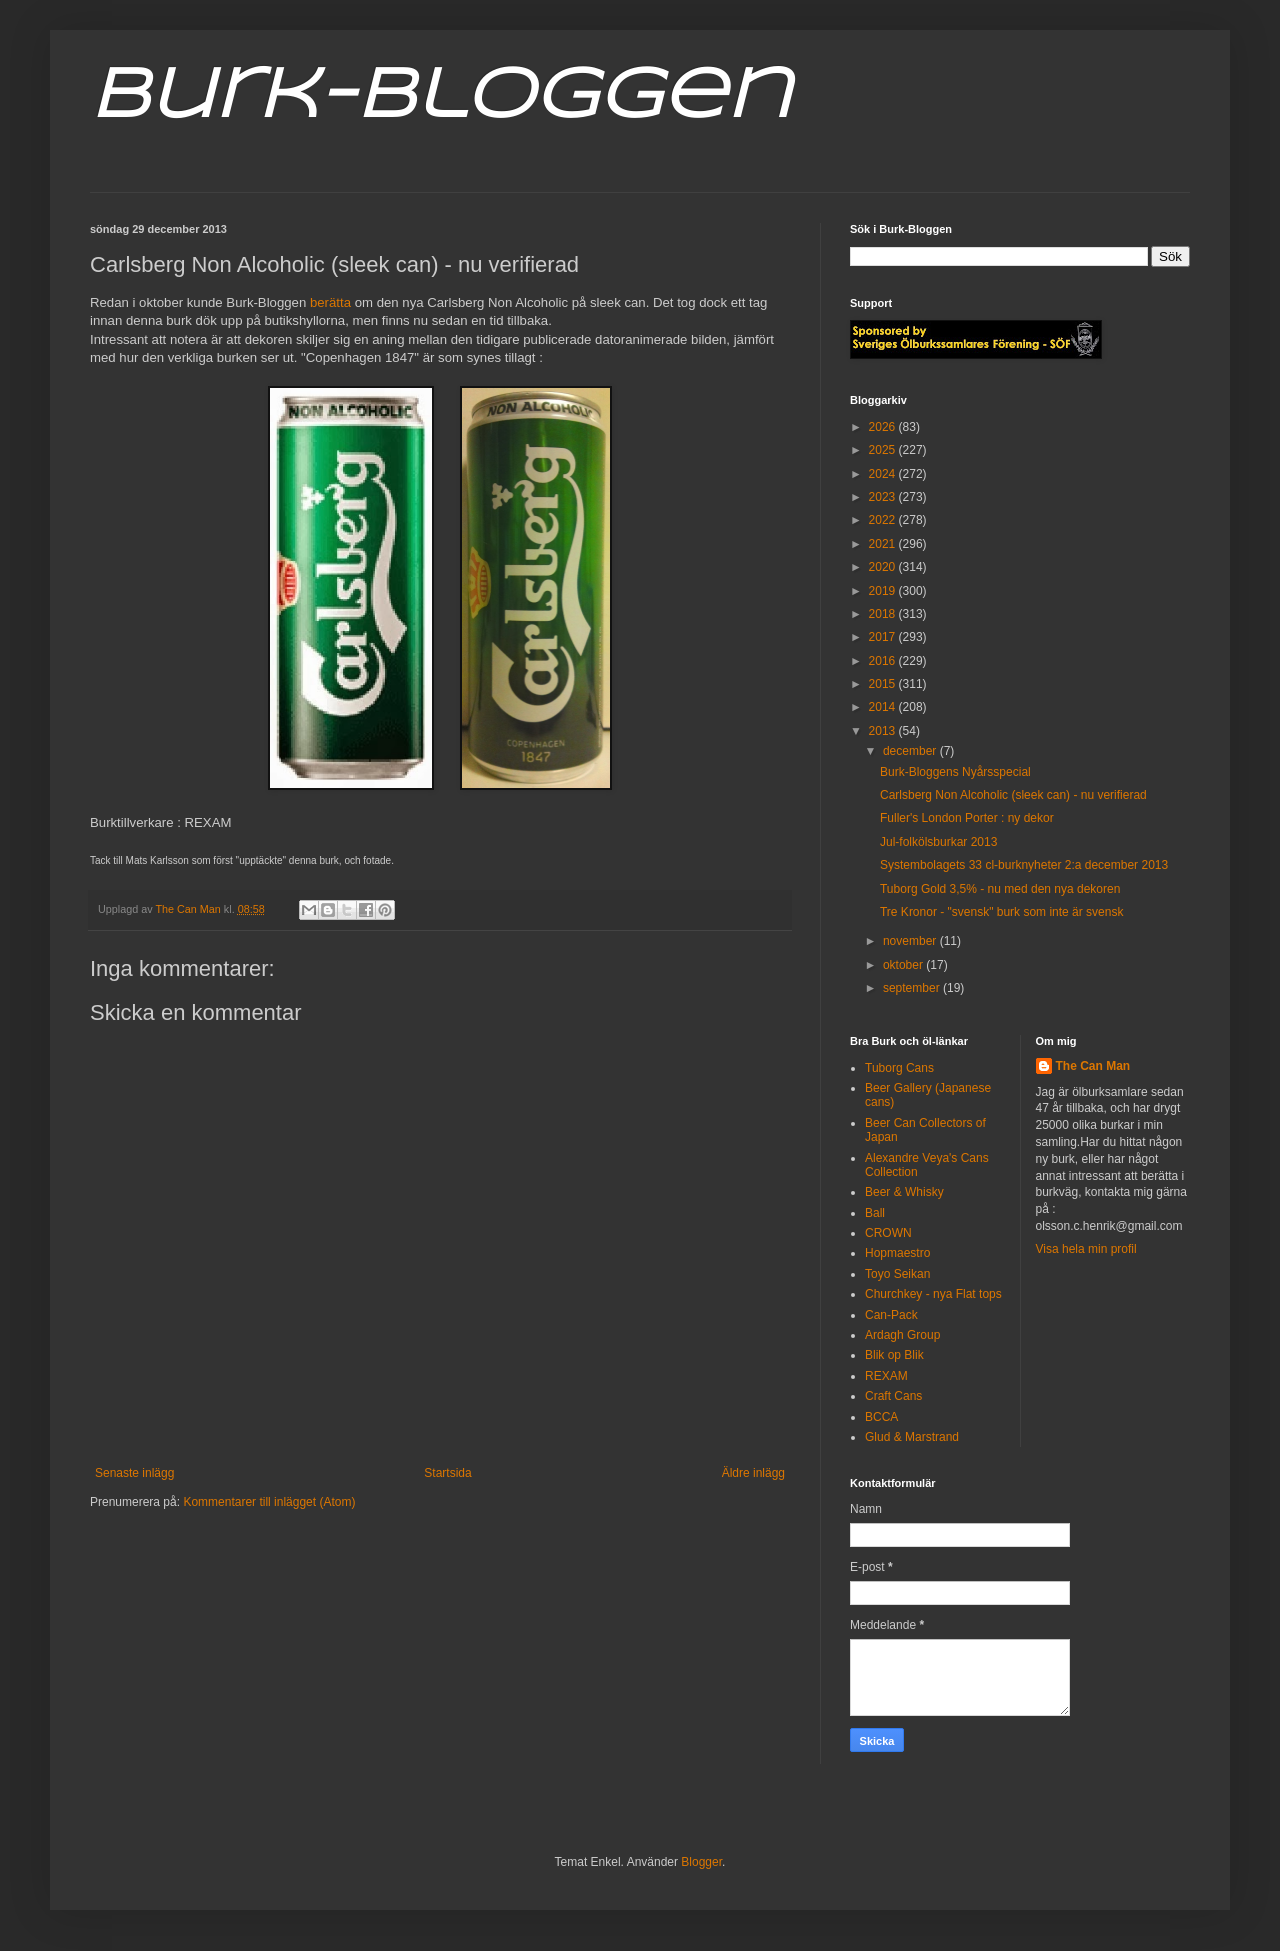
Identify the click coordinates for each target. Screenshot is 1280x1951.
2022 (884, 520)
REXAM (886, 1376)
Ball (875, 1213)
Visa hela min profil (1086, 1249)
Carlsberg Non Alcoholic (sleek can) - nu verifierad (1013, 795)
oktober (904, 965)
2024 (884, 474)
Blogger (701, 1862)
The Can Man (1093, 1066)
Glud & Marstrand (912, 1437)
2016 (884, 661)
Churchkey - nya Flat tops (933, 1294)
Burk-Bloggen (440, 98)
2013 (884, 731)
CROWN (888, 1233)
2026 (884, 427)
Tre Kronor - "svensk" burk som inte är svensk (1002, 912)
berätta (330, 302)
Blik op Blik (894, 1355)
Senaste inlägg (134, 1473)
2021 (884, 544)
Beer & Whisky (904, 1192)
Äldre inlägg (753, 1473)
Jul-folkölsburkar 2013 (938, 842)
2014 (884, 707)
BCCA (881, 1417)
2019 (884, 591)
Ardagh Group (902, 1335)
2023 (884, 497)
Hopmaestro (897, 1253)
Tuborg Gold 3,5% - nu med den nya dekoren (1000, 889)
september (913, 988)
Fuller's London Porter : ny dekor (967, 818)
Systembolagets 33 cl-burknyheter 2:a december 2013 (1024, 865)
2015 (884, 684)
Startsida (447, 1473)
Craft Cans (893, 1396)
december (911, 751)
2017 (884, 637)
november (911, 941)
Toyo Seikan (897, 1274)
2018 (884, 614)
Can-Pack (891, 1315)
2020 (884, 567)
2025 (884, 450)
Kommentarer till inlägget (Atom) (269, 1502)
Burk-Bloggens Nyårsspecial (955, 772)
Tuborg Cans (899, 1068)
